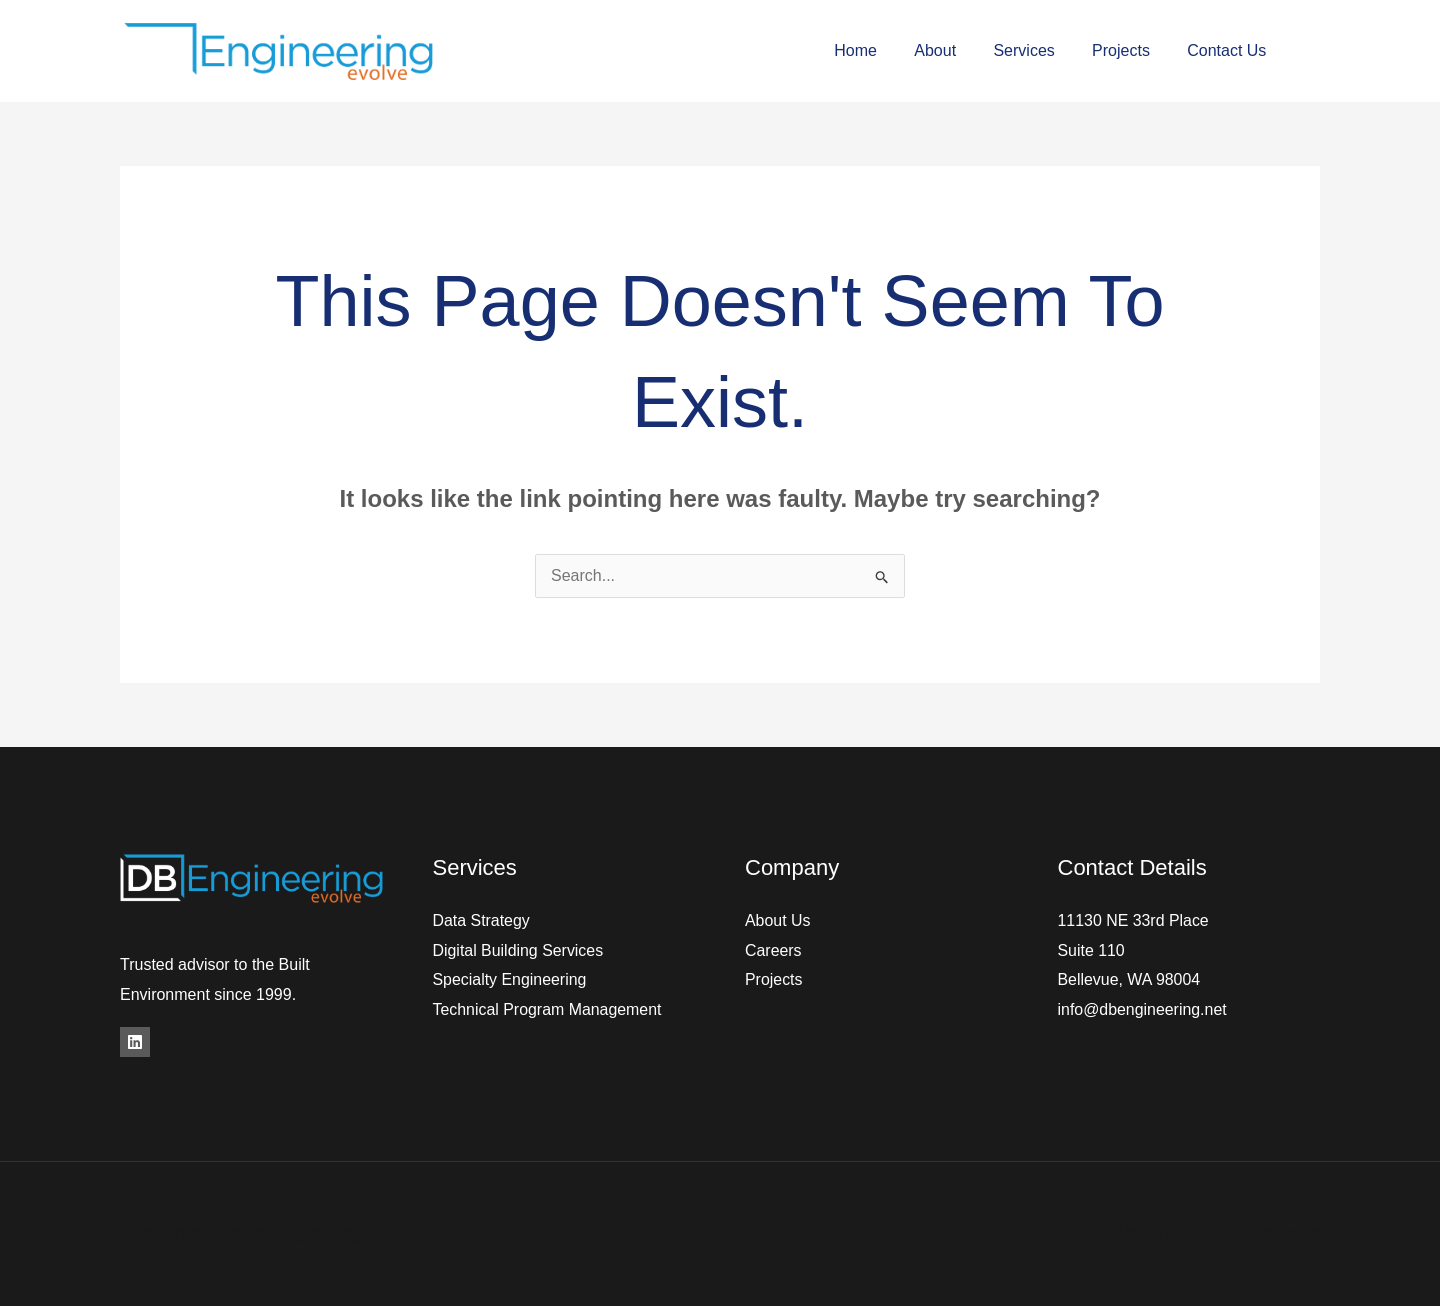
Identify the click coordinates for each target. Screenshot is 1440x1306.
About (954, 50)
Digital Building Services (519, 950)
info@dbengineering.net (1143, 1009)
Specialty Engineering (510, 979)
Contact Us (1229, 50)
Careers (773, 950)
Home (879, 50)
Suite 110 (1092, 950)
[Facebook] (1312, 51)
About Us (778, 920)
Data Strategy (482, 920)
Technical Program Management (548, 1009)
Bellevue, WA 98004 (1130, 979)
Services (1037, 50)
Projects (1129, 50)
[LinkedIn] (135, 1042)
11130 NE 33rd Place (1134, 920)
